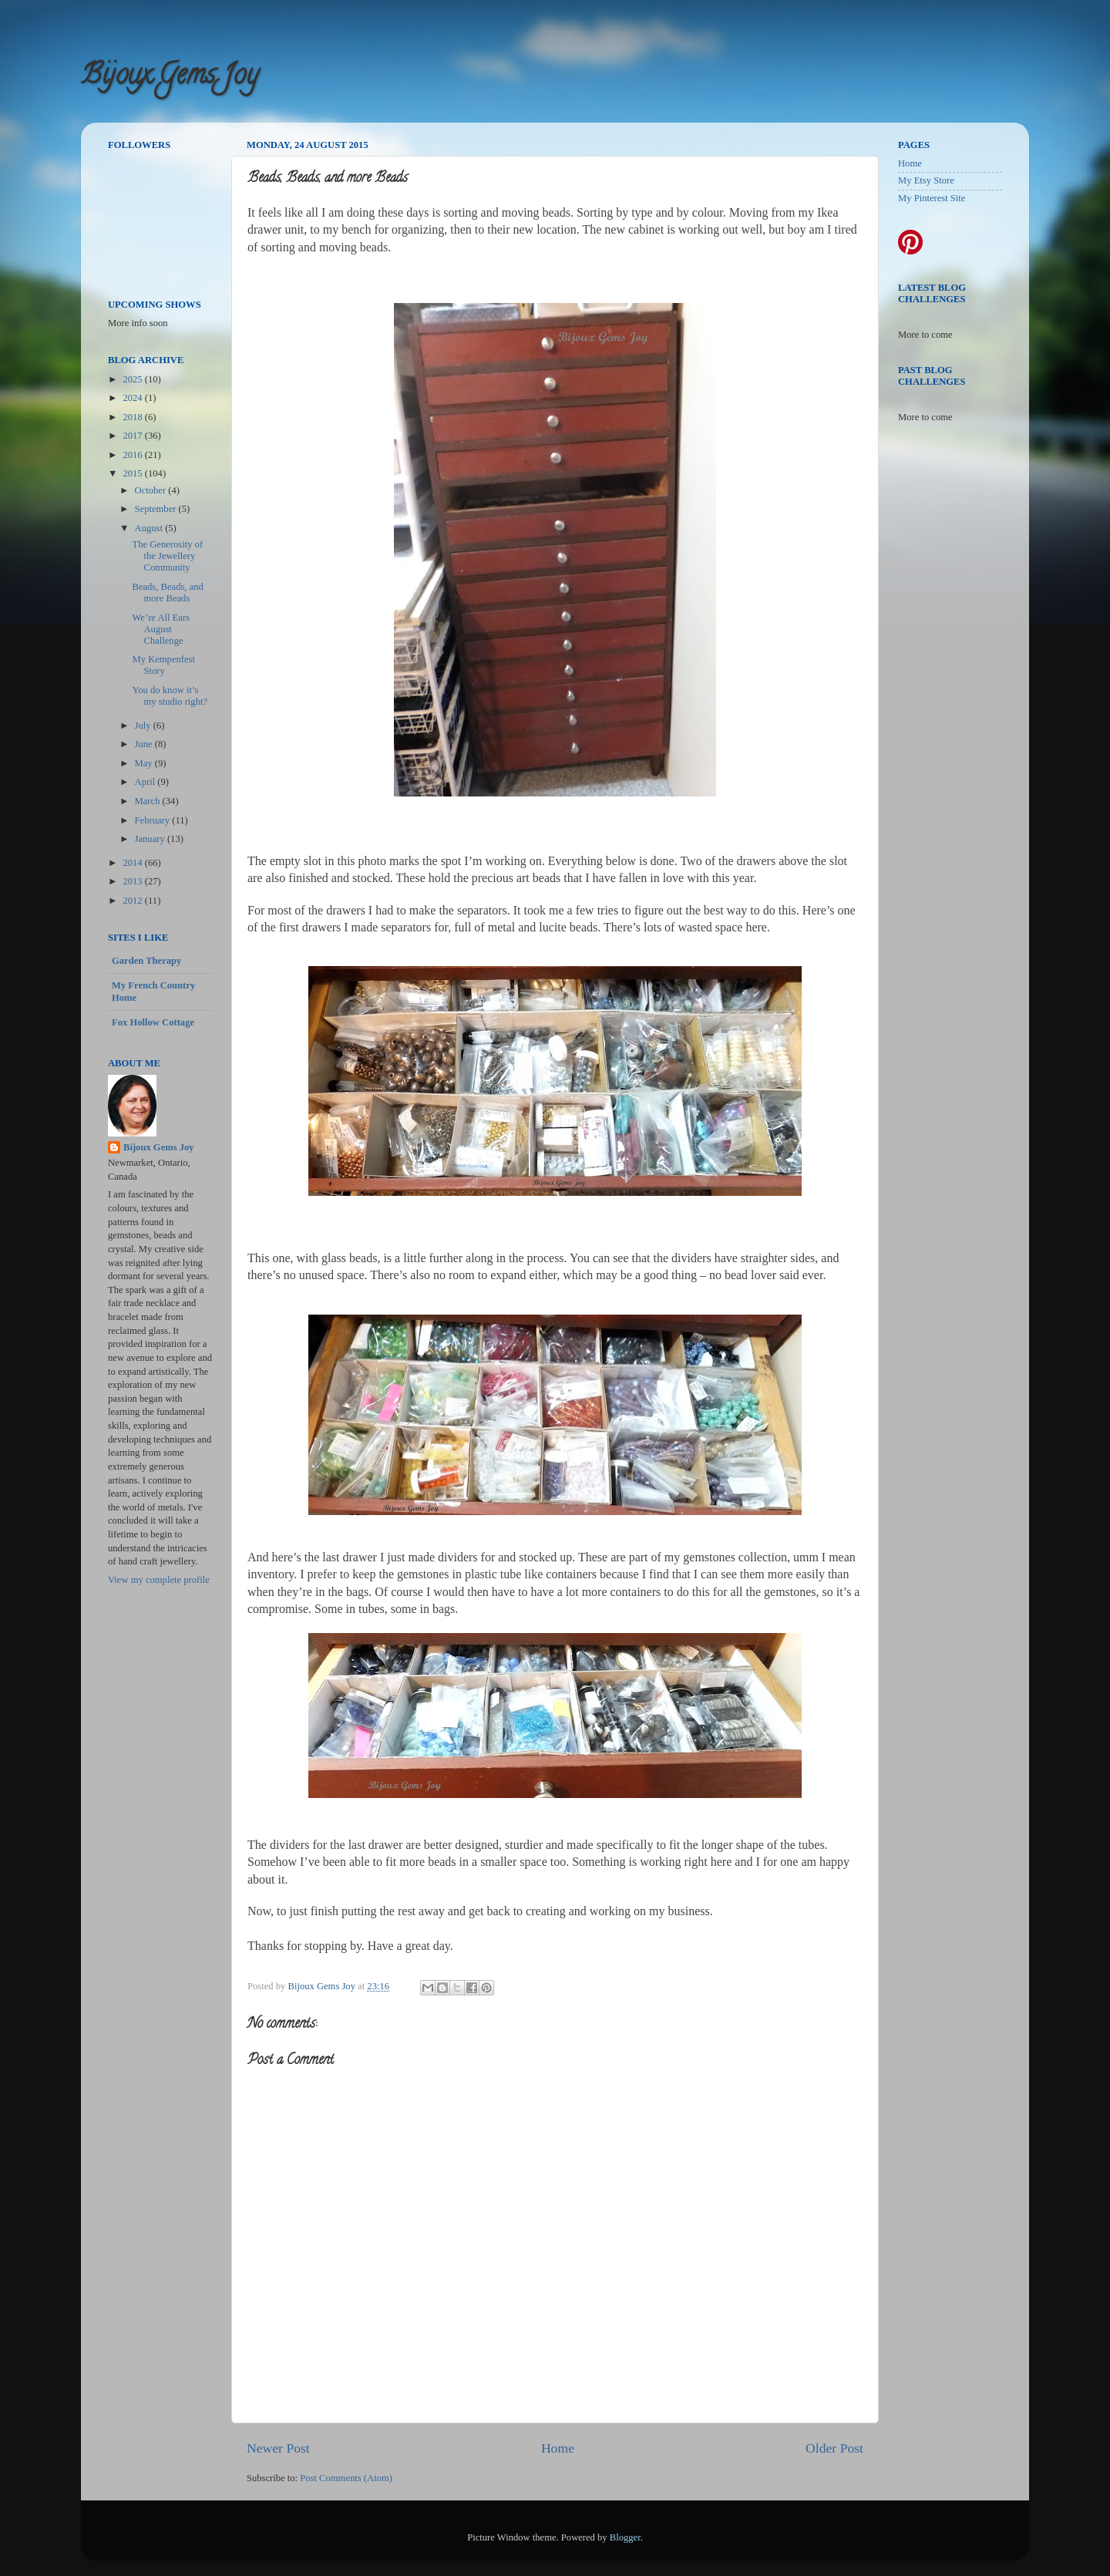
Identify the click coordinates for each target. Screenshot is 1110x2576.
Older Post (834, 2448)
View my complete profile (159, 1579)
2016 (133, 455)
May (145, 763)
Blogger (625, 2537)
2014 (133, 862)
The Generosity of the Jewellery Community (167, 556)
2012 (133, 900)
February (154, 820)
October (152, 490)
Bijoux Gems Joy (169, 77)
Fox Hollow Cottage (153, 1022)
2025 (133, 379)
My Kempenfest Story (163, 665)
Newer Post (278, 2448)
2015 (133, 473)
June (145, 744)
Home (557, 2448)
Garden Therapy (146, 960)
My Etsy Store (926, 180)
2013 (133, 881)
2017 (133, 435)
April (146, 781)
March (149, 801)
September (157, 508)
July (144, 725)
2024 (133, 397)
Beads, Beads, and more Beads (167, 592)
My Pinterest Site (931, 198)
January (151, 838)
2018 (133, 417)
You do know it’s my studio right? (169, 696)
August (150, 528)
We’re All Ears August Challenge (161, 629)
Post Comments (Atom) (346, 2478)
